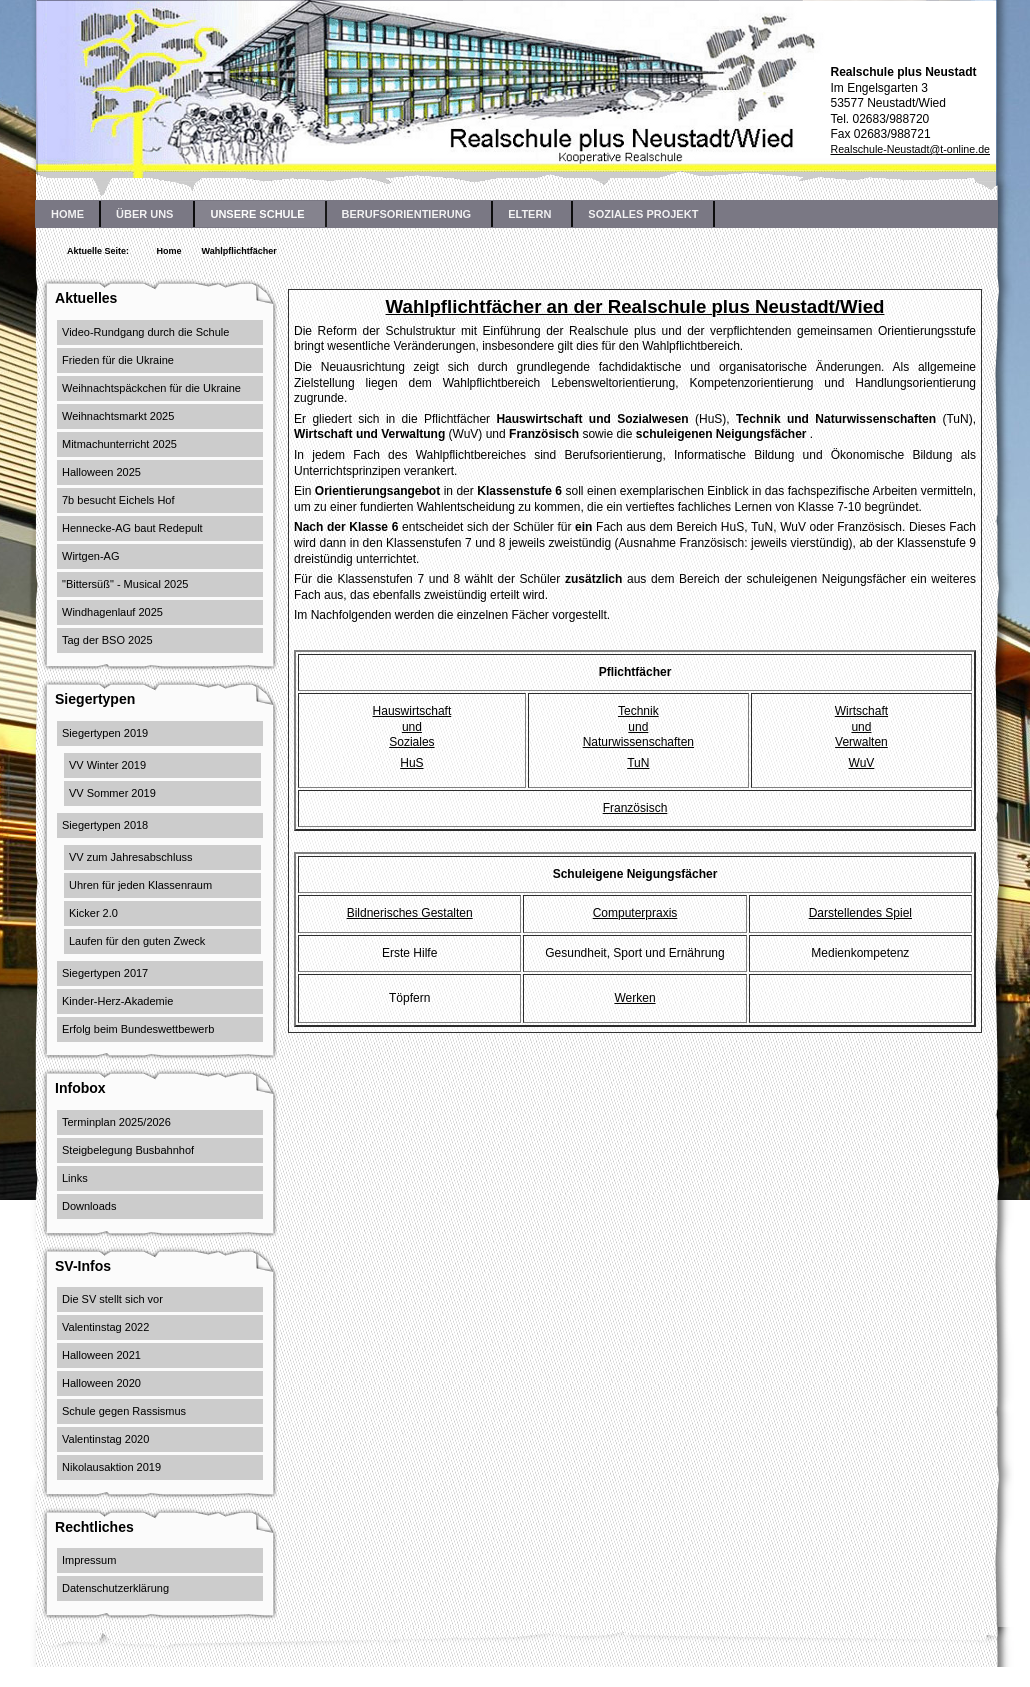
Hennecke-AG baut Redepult (132, 528)
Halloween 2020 (101, 1383)
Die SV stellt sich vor (112, 1299)
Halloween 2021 (101, 1355)
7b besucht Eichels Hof (118, 500)
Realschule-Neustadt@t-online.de (910, 149)
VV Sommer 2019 (112, 793)
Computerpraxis (635, 913)
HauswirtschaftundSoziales (412, 726)
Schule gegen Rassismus (124, 1411)
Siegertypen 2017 (105, 973)
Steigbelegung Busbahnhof (128, 1150)
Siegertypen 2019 (105, 733)
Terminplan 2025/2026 (116, 1122)
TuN (638, 763)
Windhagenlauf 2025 (112, 612)
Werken (634, 998)
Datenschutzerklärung (115, 1588)
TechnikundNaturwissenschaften (638, 726)
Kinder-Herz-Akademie (117, 1001)
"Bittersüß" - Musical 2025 (125, 584)
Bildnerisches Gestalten (410, 913)
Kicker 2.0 (93, 913)
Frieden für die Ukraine (118, 360)
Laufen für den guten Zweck (137, 941)
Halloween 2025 (101, 472)
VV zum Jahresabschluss (131, 857)
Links (75, 1178)
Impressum (89, 1560)
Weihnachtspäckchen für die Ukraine (151, 388)
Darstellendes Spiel (860, 913)
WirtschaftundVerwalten (861, 726)
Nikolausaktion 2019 (111, 1467)
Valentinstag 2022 (105, 1327)
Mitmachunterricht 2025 (119, 444)
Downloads (89, 1206)
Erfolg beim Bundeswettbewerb (138, 1029)
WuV (862, 763)
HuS (411, 763)
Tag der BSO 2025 (107, 640)
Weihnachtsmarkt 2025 (118, 416)
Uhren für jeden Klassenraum (140, 885)
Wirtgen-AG (90, 556)
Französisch (635, 808)
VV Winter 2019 (107, 765)
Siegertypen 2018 (105, 825)
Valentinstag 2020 (105, 1439)
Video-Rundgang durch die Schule (145, 332)
